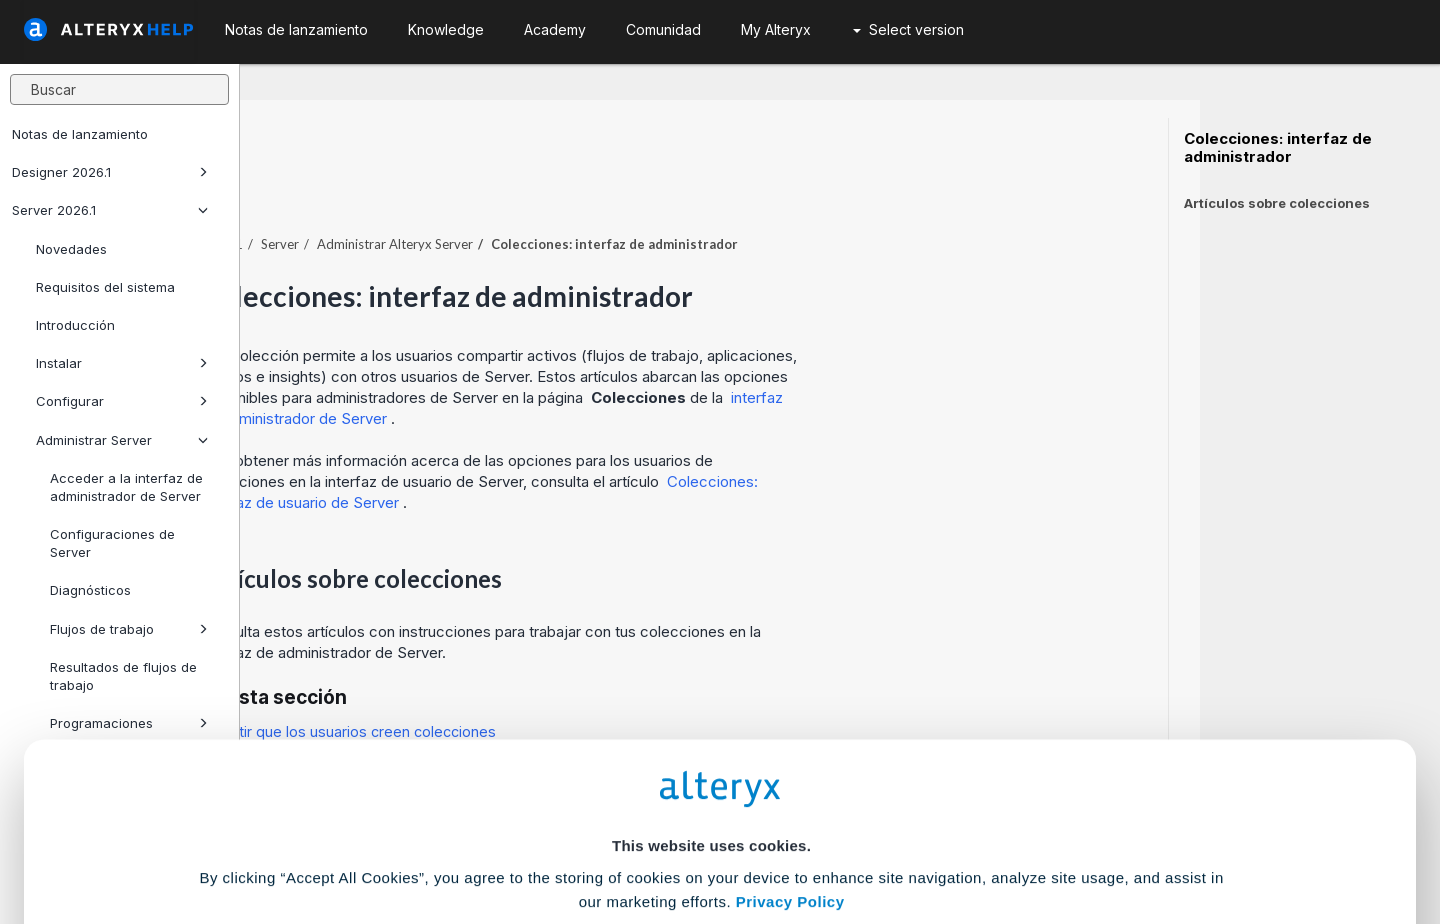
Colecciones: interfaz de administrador (1278, 148)
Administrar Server (122, 440)
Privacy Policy (790, 721)
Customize (873, 835)
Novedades (71, 249)
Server (520, 189)
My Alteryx (776, 29)
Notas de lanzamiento (80, 134)
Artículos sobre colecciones (1277, 203)
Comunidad (663, 29)
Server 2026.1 (110, 210)
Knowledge (446, 29)
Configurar (122, 401)
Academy (555, 29)
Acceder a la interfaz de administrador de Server (126, 487)
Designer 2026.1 (110, 172)
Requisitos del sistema (105, 287)
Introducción (75, 325)
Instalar (122, 363)
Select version (908, 29)
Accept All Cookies (568, 835)
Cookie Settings (711, 776)
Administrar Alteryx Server (635, 189)
